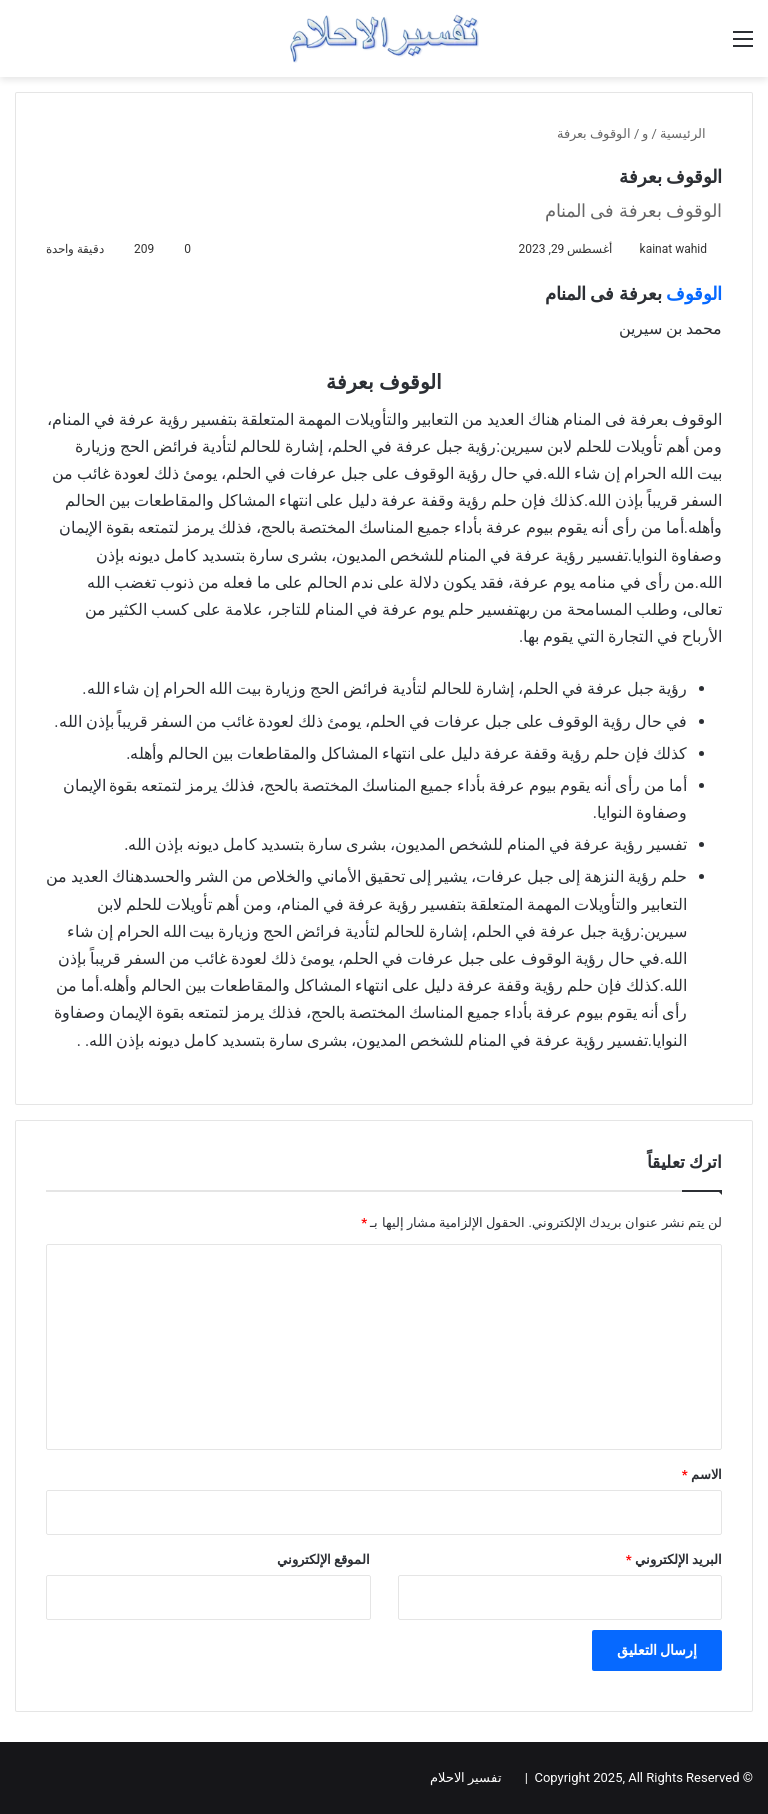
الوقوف (694, 293)
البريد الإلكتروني (674, 1559)
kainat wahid (673, 249)
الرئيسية (691, 133)
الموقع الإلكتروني (323, 1559)
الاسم (702, 1474)
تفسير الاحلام (466, 1777)
